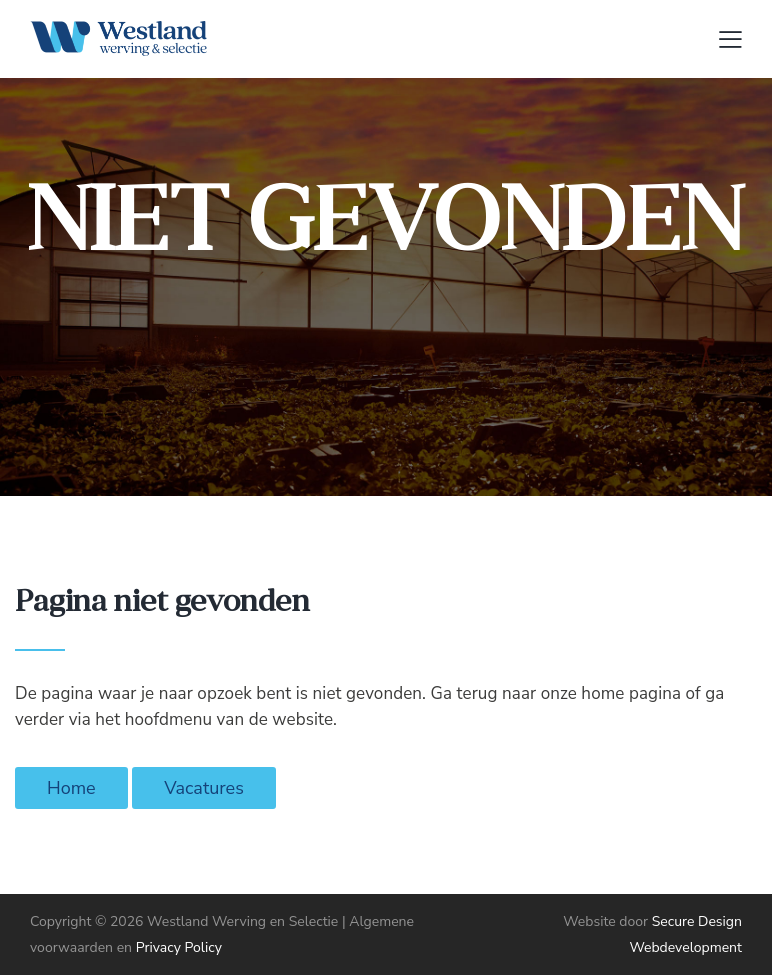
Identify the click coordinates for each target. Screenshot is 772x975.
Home (71, 788)
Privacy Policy (179, 947)
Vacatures (204, 788)
